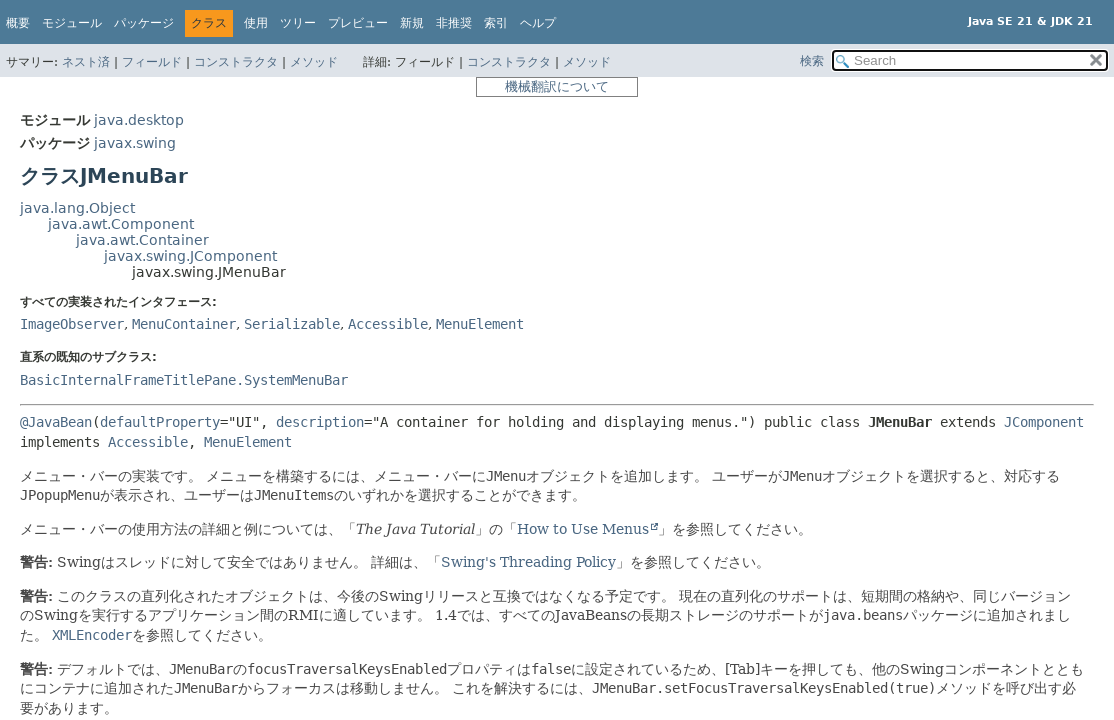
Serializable (292, 324)
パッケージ (144, 23)
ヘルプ (538, 23)
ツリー (298, 23)
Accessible (388, 324)
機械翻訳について (557, 86)
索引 (496, 23)
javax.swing (135, 143)
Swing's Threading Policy (528, 562)
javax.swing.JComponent (190, 256)
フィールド (152, 62)
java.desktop (139, 120)
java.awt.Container (142, 240)
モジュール (72, 23)
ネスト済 (86, 62)
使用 (256, 23)
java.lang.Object (77, 208)
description (320, 422)
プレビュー (358, 23)
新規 (412, 23)
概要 (18, 23)
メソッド (314, 62)
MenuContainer (184, 324)
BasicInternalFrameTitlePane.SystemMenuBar (184, 380)
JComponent (1044, 422)
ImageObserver (72, 324)
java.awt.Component (121, 224)
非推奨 (454, 23)
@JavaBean (56, 422)
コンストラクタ (236, 62)
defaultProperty (160, 422)
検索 (812, 61)
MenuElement (480, 324)
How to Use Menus (583, 529)
